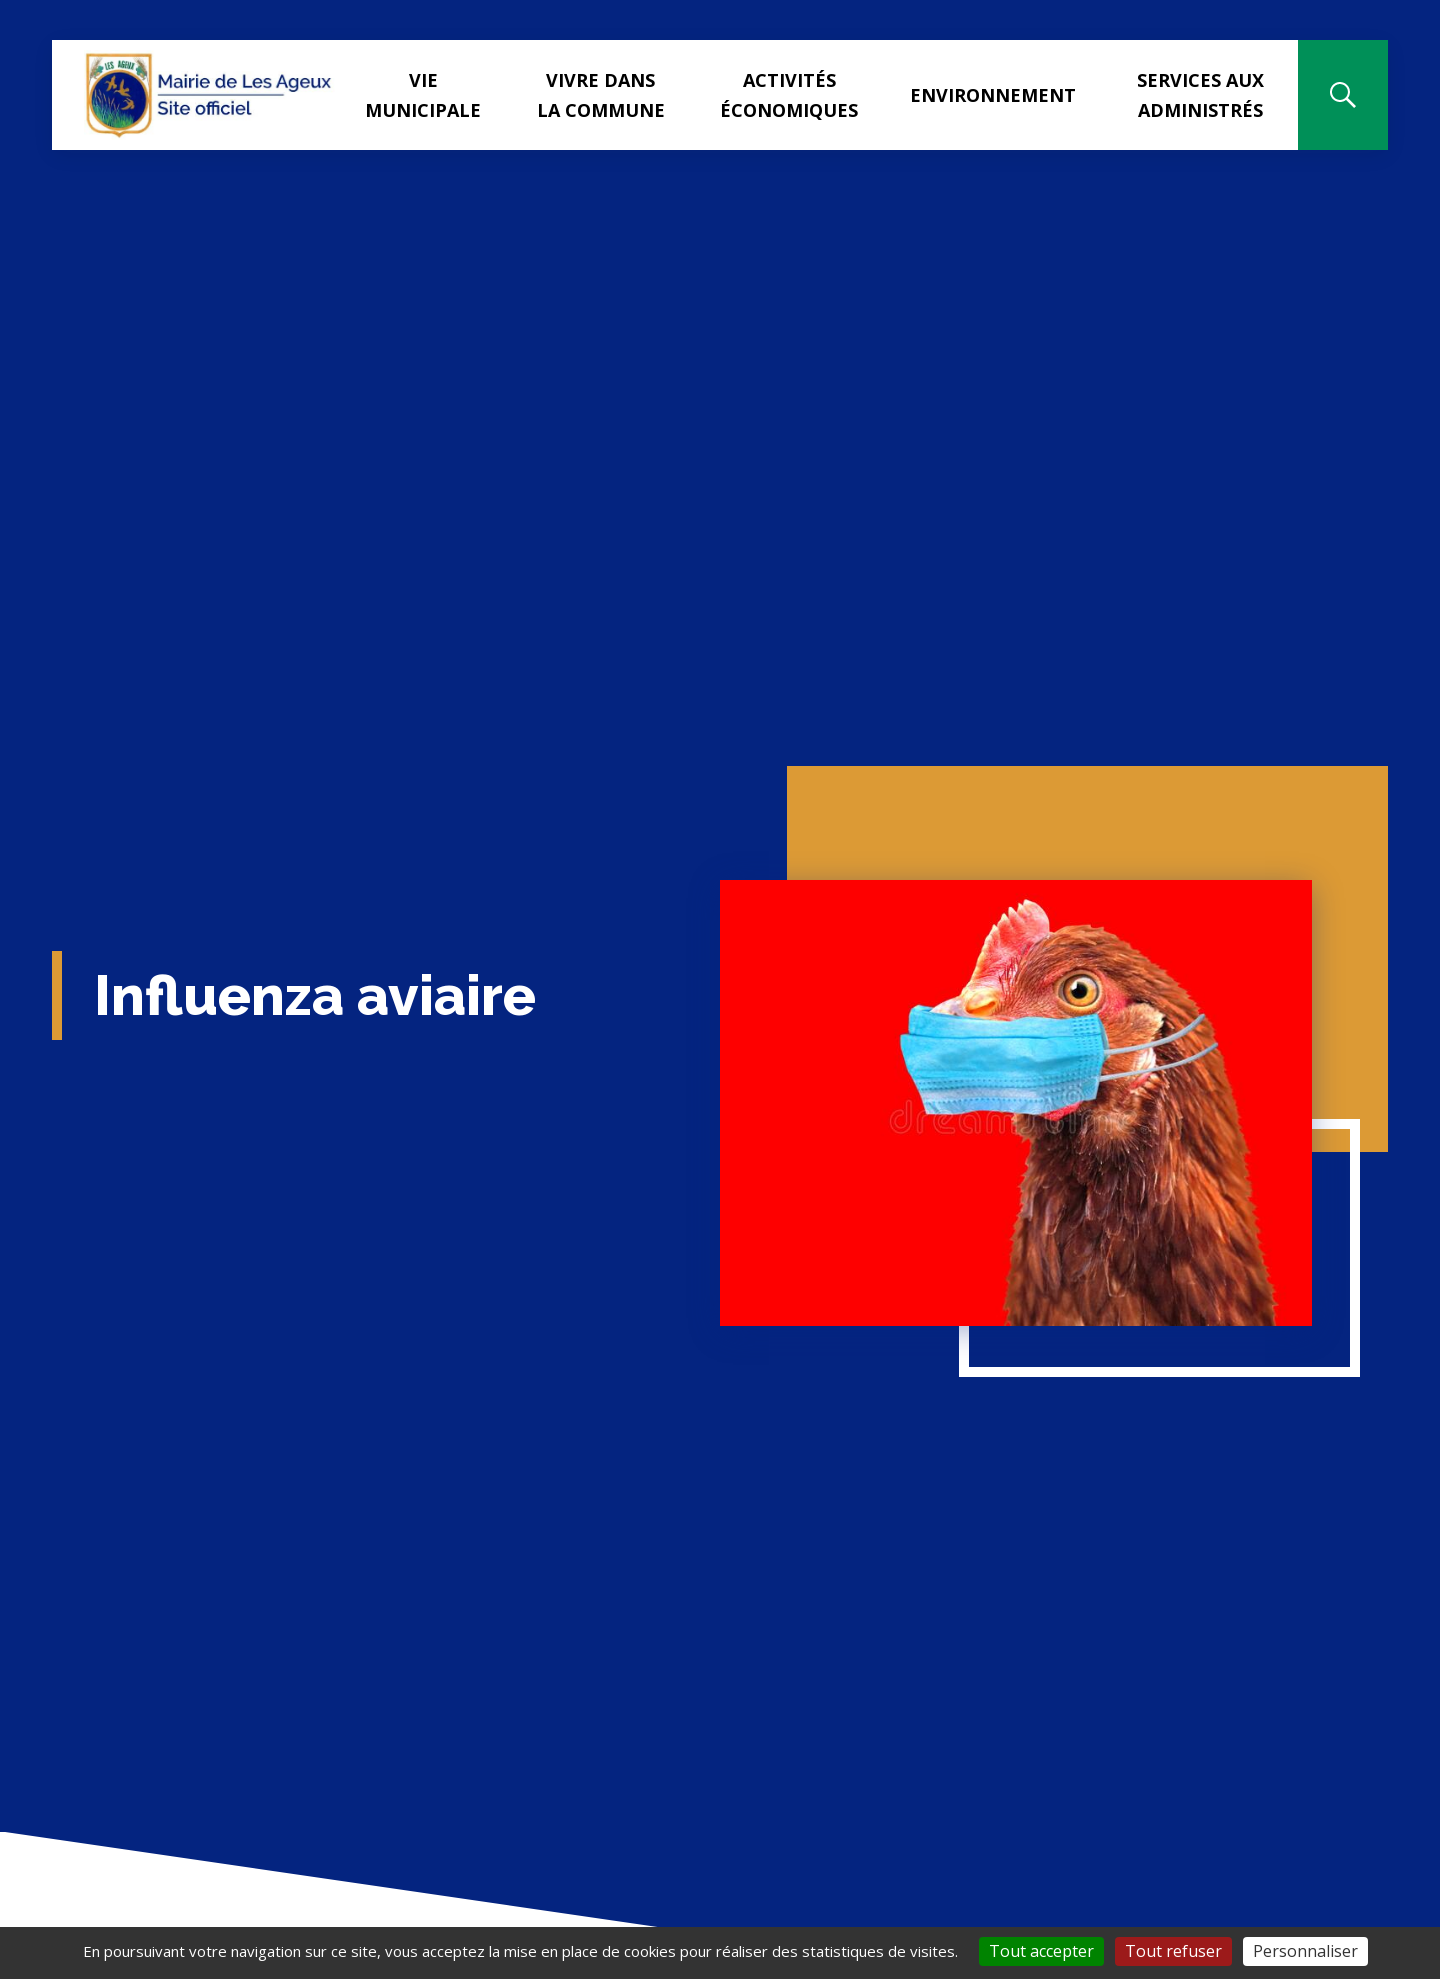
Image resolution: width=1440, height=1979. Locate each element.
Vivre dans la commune (601, 95)
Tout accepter (1041, 1951)
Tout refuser (1173, 1951)
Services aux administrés (1200, 95)
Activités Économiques (789, 95)
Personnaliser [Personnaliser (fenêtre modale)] (1305, 1951)
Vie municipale (423, 95)
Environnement (993, 95)
